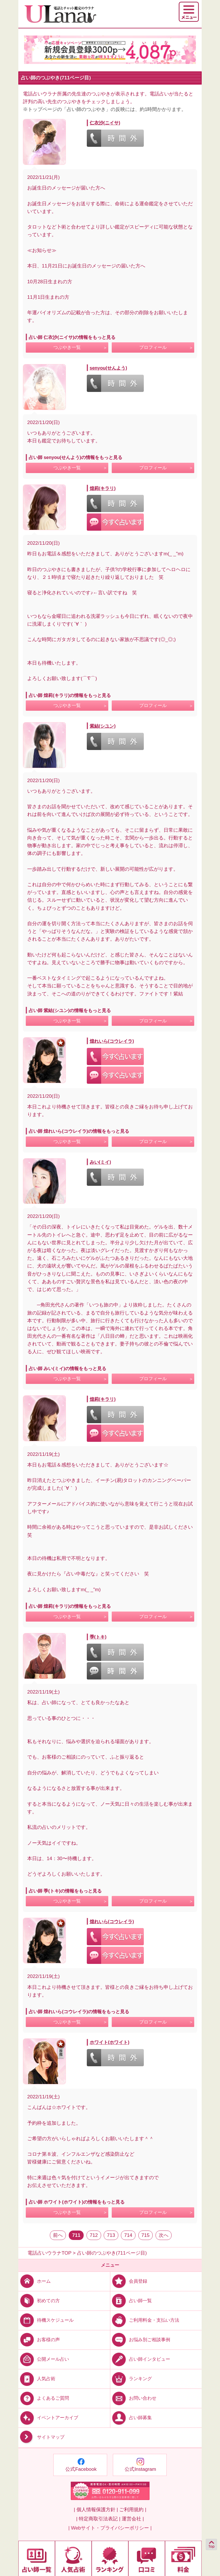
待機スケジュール (46, 2320)
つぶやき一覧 (67, 347)
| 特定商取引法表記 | (98, 2519)
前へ (58, 2235)
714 (128, 2235)
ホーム (34, 2280)
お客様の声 (39, 2339)
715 (146, 2235)
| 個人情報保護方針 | (96, 2509)
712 (94, 2235)
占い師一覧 (131, 2300)
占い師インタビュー (140, 2359)
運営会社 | (133, 2519)
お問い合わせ (133, 2398)
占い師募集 (131, 2417)
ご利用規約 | (132, 2509)
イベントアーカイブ (48, 2417)
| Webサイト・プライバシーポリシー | (110, 2528)
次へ (163, 2235)
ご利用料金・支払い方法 (144, 2320)
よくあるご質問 (43, 2398)
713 (111, 2235)
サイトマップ (41, 2437)
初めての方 (39, 2300)
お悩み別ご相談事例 (140, 2339)
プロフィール (153, 347)
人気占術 (36, 2378)
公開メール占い (43, 2359)
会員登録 (128, 2280)
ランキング (131, 2378)
